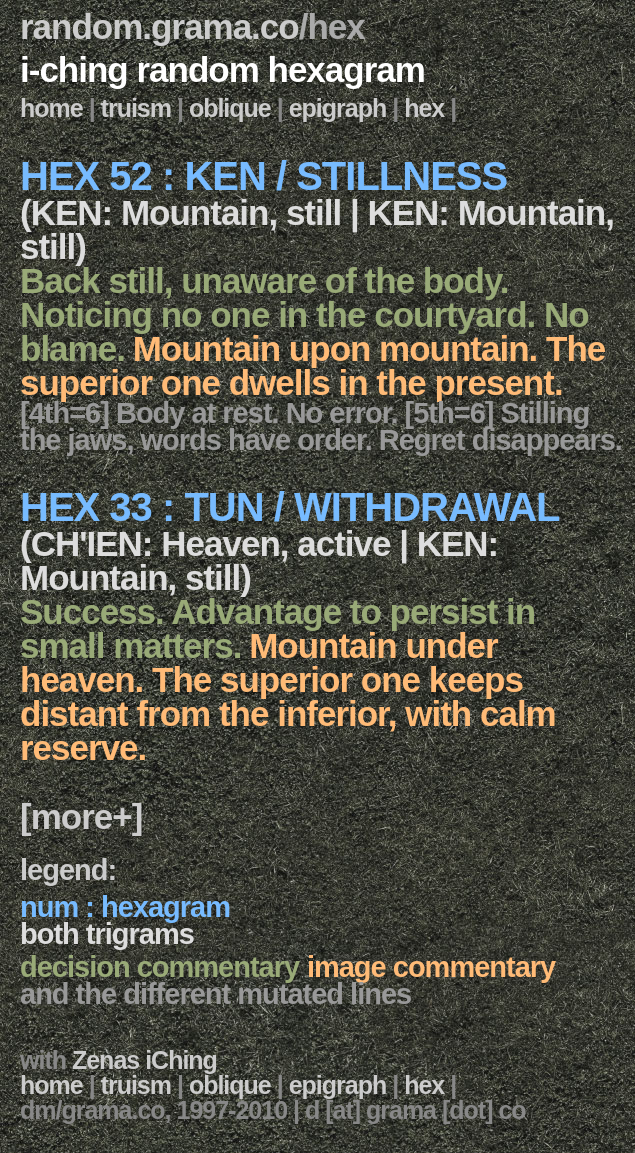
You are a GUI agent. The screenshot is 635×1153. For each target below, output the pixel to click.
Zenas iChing (144, 1060)
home (51, 108)
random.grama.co (159, 26)
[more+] (81, 816)
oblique (230, 108)
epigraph (338, 108)
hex (424, 108)
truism (136, 108)
